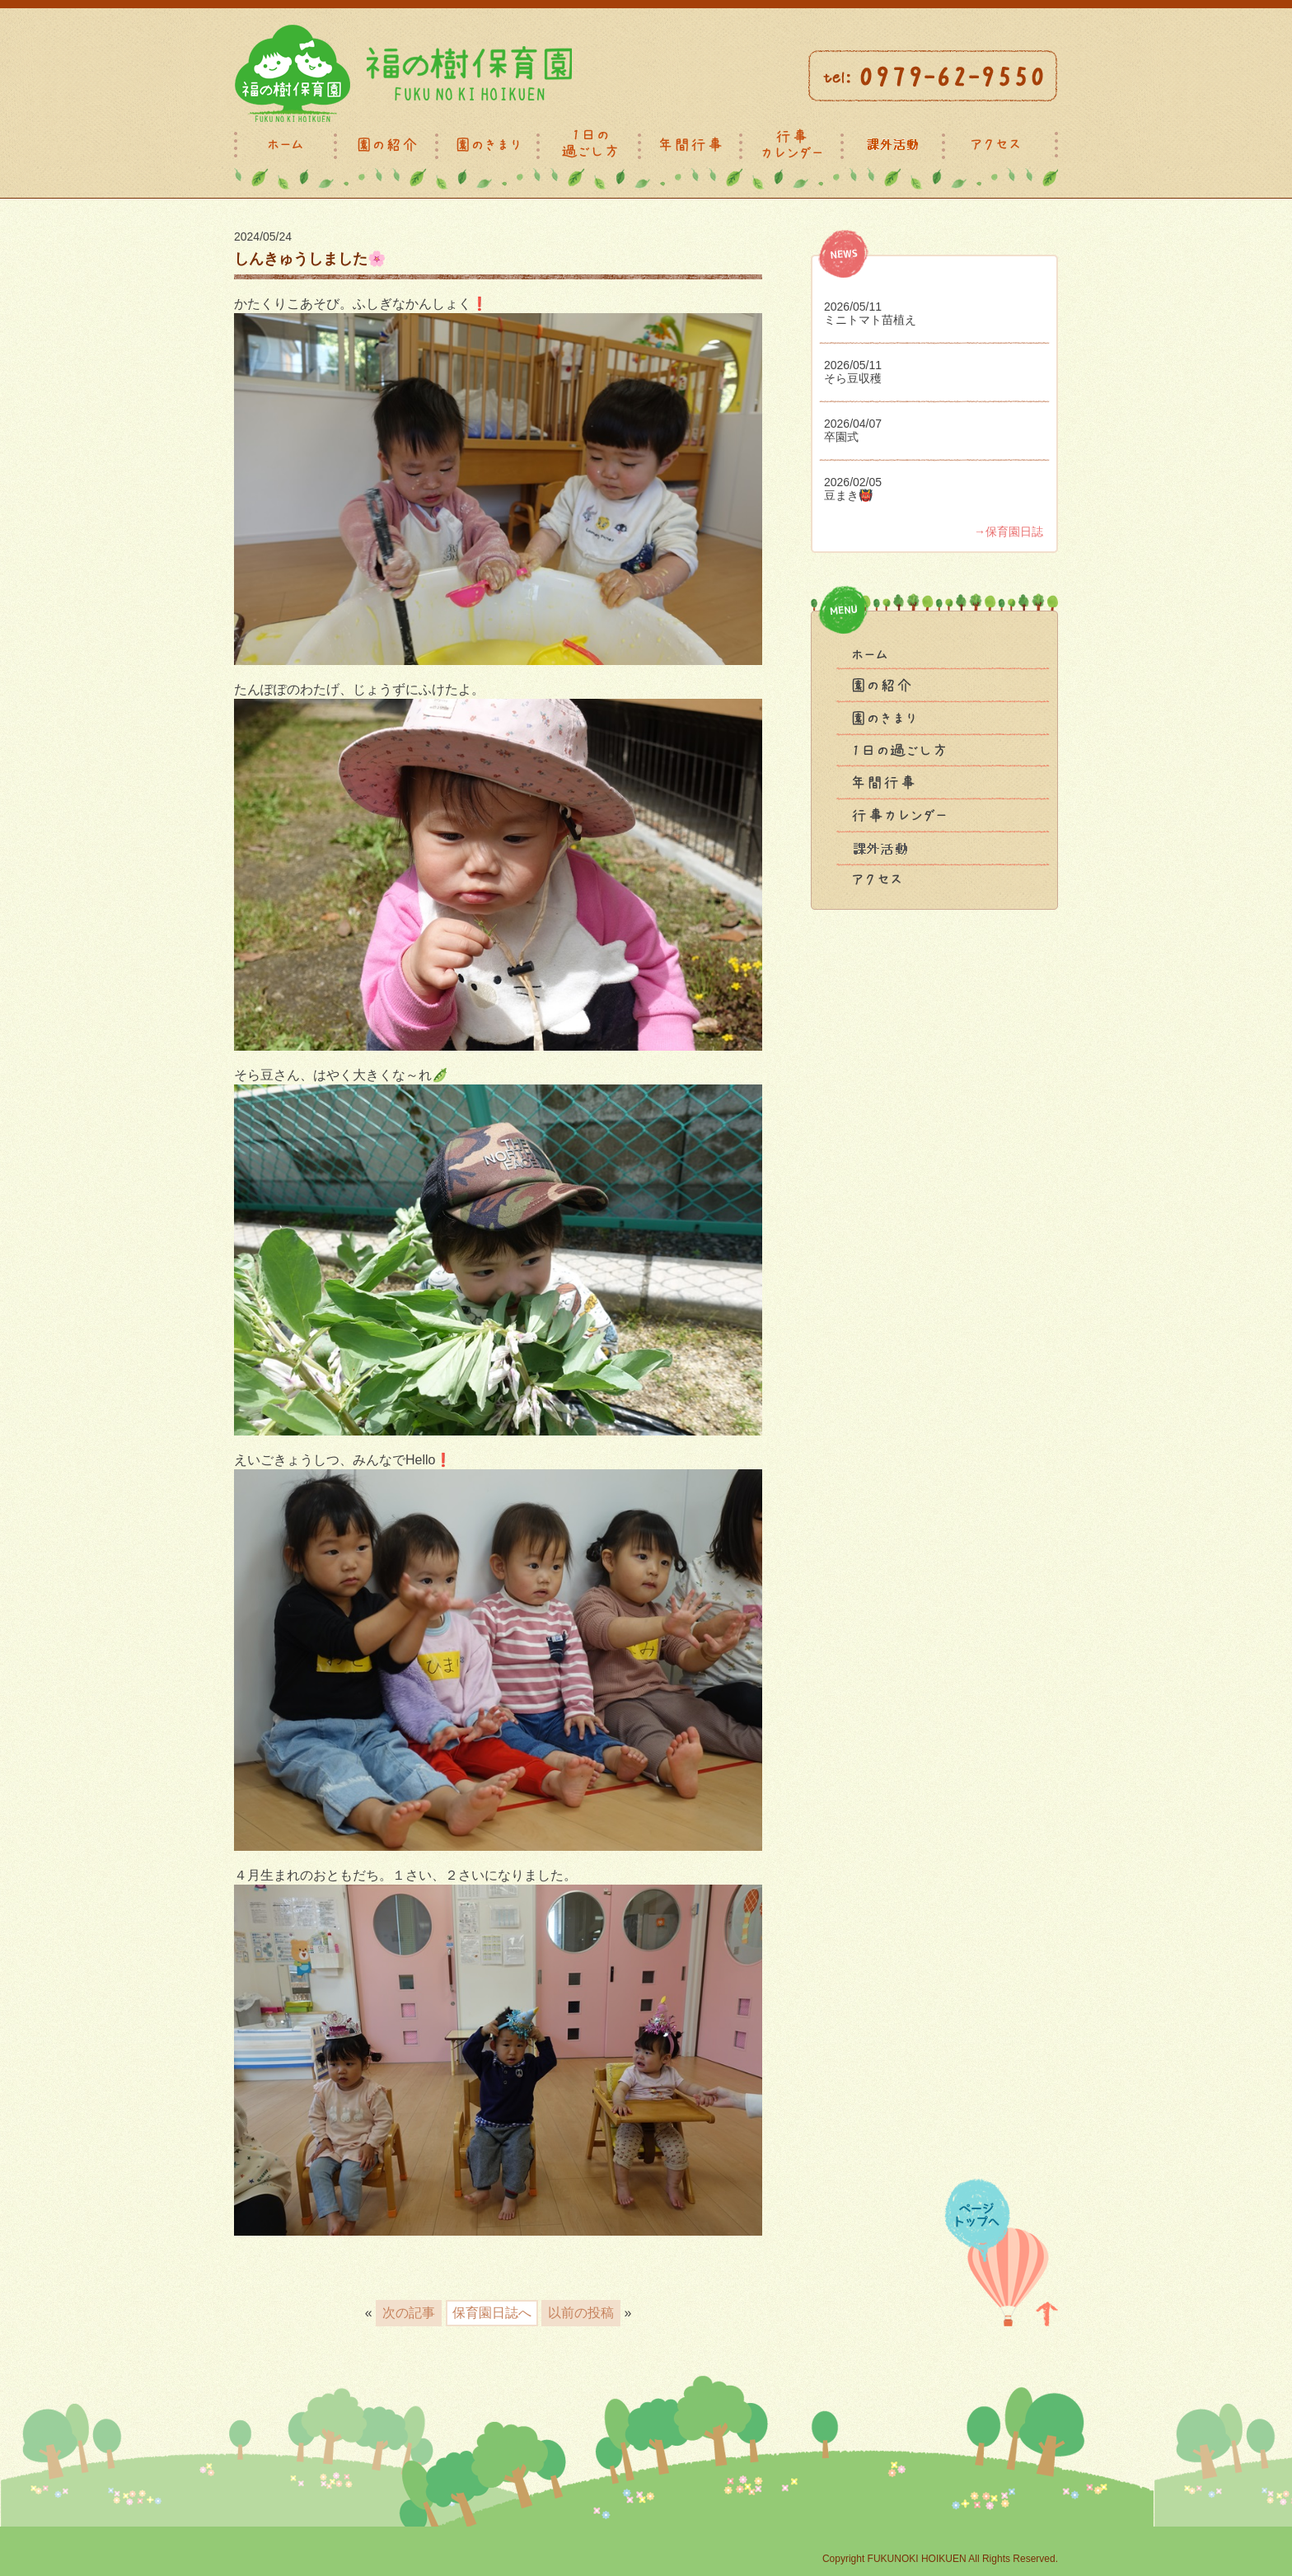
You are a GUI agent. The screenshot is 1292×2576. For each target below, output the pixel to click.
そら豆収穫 (853, 378)
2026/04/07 (853, 423)
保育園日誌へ (491, 2313)
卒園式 (841, 436)
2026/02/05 (853, 482)
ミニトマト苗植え (870, 319)
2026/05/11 (853, 306)
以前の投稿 (581, 2313)
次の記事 (408, 2313)
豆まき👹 (848, 495)
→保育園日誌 (1008, 531)
